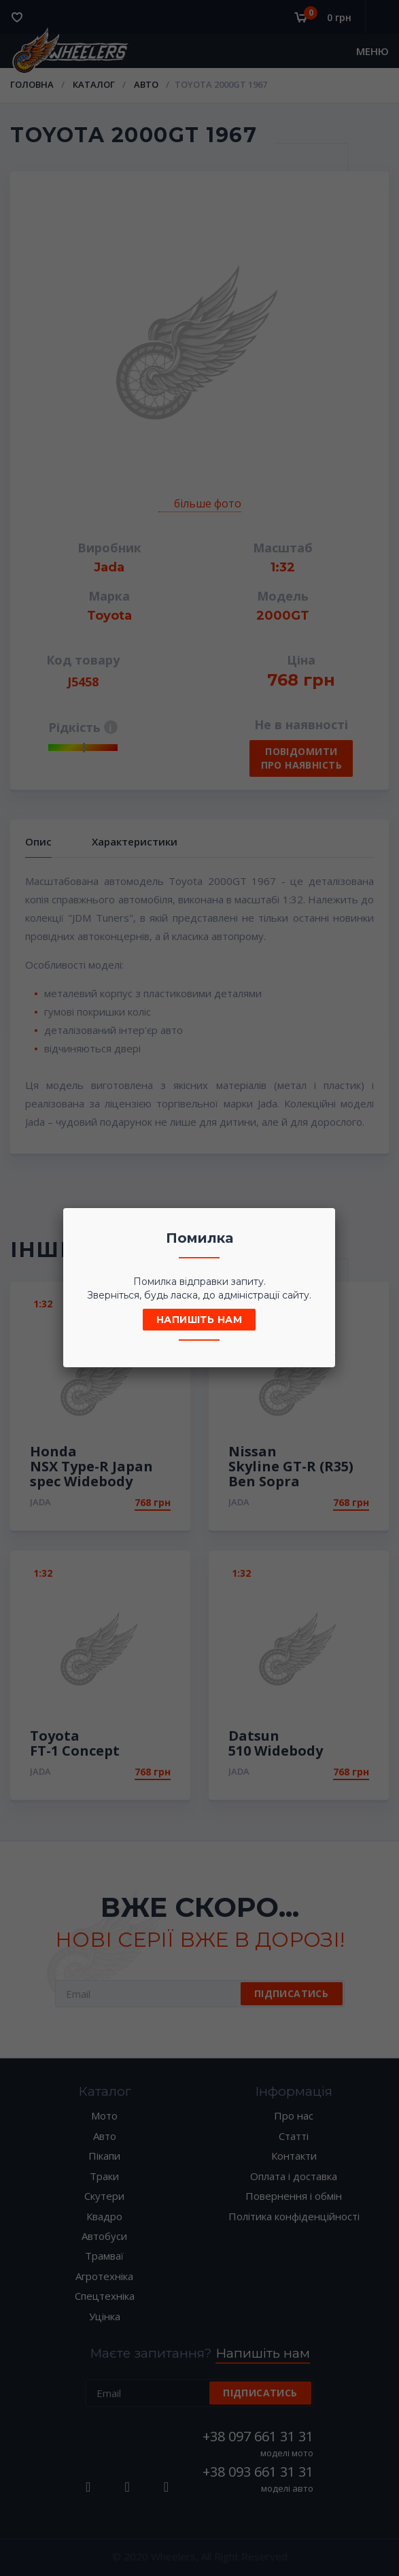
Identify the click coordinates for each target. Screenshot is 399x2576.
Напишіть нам (199, 1320)
